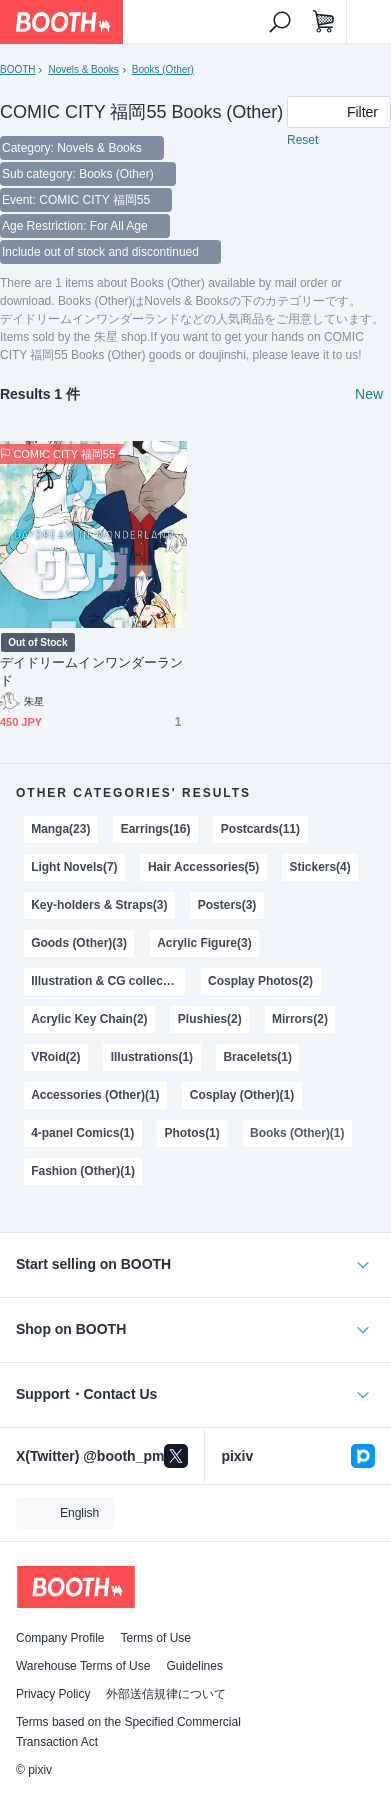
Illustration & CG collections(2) (108, 981)
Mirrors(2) (300, 1019)
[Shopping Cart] (324, 22)
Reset (302, 140)
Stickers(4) (320, 867)
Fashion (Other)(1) (83, 1171)
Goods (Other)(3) (79, 943)
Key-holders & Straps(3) (99, 905)
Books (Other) (163, 69)
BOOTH (17, 69)
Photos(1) (192, 1133)
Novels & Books (83, 69)
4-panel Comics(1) (82, 1133)
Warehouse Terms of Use (83, 1666)
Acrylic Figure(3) (204, 943)
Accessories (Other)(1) (95, 1095)
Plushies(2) (210, 1019)
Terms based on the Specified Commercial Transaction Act (128, 1732)
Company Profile (60, 1638)
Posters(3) (227, 905)
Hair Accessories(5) (203, 867)
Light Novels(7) (74, 867)
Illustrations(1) (152, 1057)
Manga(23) (60, 829)
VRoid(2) (55, 1057)
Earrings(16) (156, 829)
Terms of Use (155, 1638)
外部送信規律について (166, 1694)
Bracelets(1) (257, 1057)
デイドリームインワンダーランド (91, 671)
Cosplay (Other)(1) (242, 1095)
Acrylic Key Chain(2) (89, 1019)
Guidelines (194, 1666)
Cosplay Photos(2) (260, 981)
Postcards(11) (260, 829)
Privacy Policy (53, 1694)
